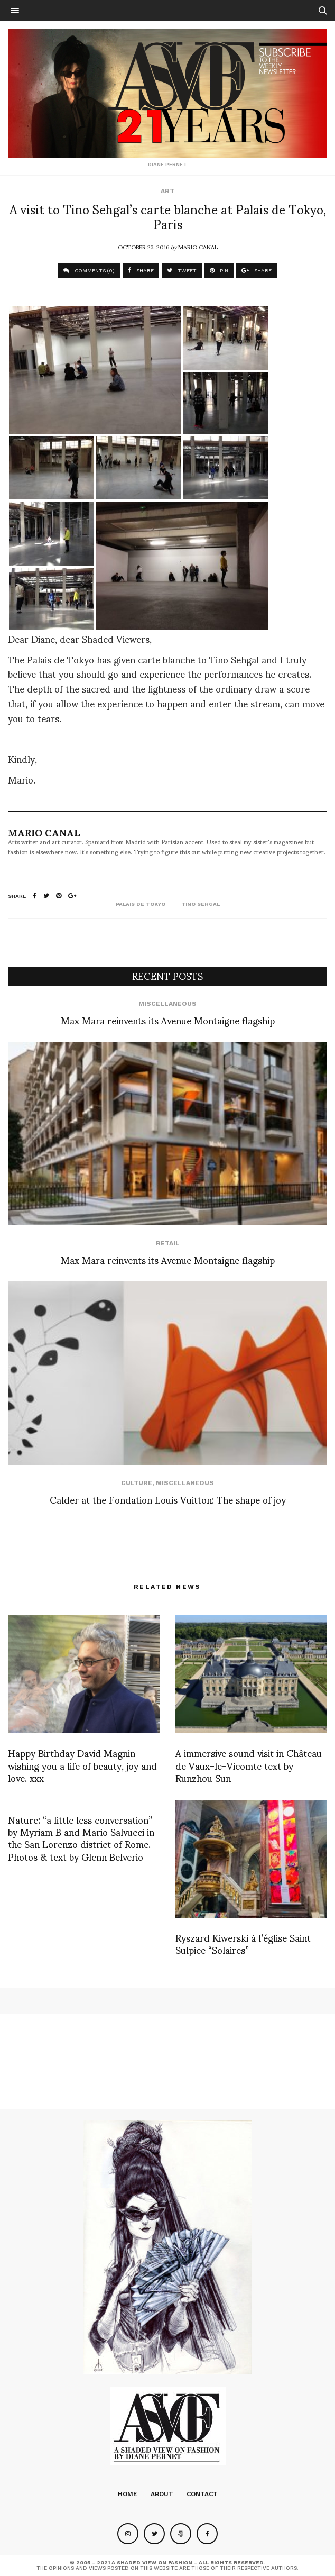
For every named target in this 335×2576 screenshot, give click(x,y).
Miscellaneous (167, 1003)
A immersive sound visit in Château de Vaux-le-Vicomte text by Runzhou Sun (248, 1764)
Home (127, 2494)
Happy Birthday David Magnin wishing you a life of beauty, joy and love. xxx (82, 1764)
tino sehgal (200, 904)
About (162, 2494)
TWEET (182, 271)
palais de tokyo (140, 904)
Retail (168, 1243)
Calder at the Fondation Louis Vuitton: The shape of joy (168, 1499)
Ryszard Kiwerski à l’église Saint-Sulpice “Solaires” (245, 1943)
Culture (136, 1483)
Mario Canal (198, 246)
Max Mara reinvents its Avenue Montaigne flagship (168, 1020)
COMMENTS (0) (89, 271)
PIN (219, 271)
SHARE (141, 271)
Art (167, 191)
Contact (202, 2494)
